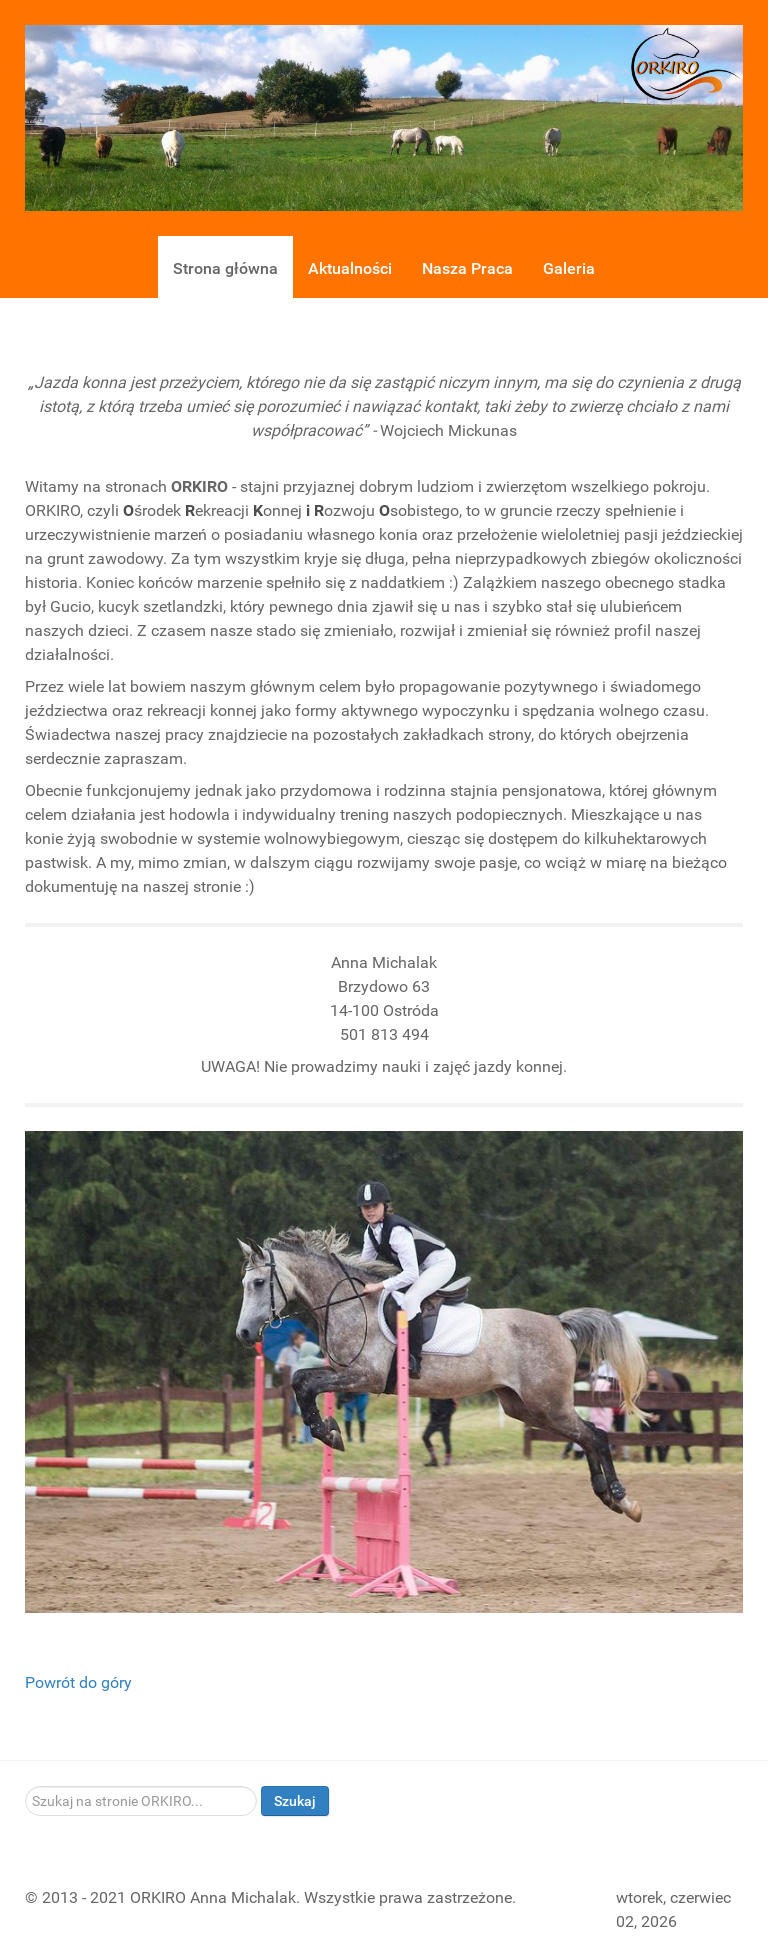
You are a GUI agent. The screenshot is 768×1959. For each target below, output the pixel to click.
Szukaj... (25, 1786)
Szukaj (295, 1801)
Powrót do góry (78, 1682)
